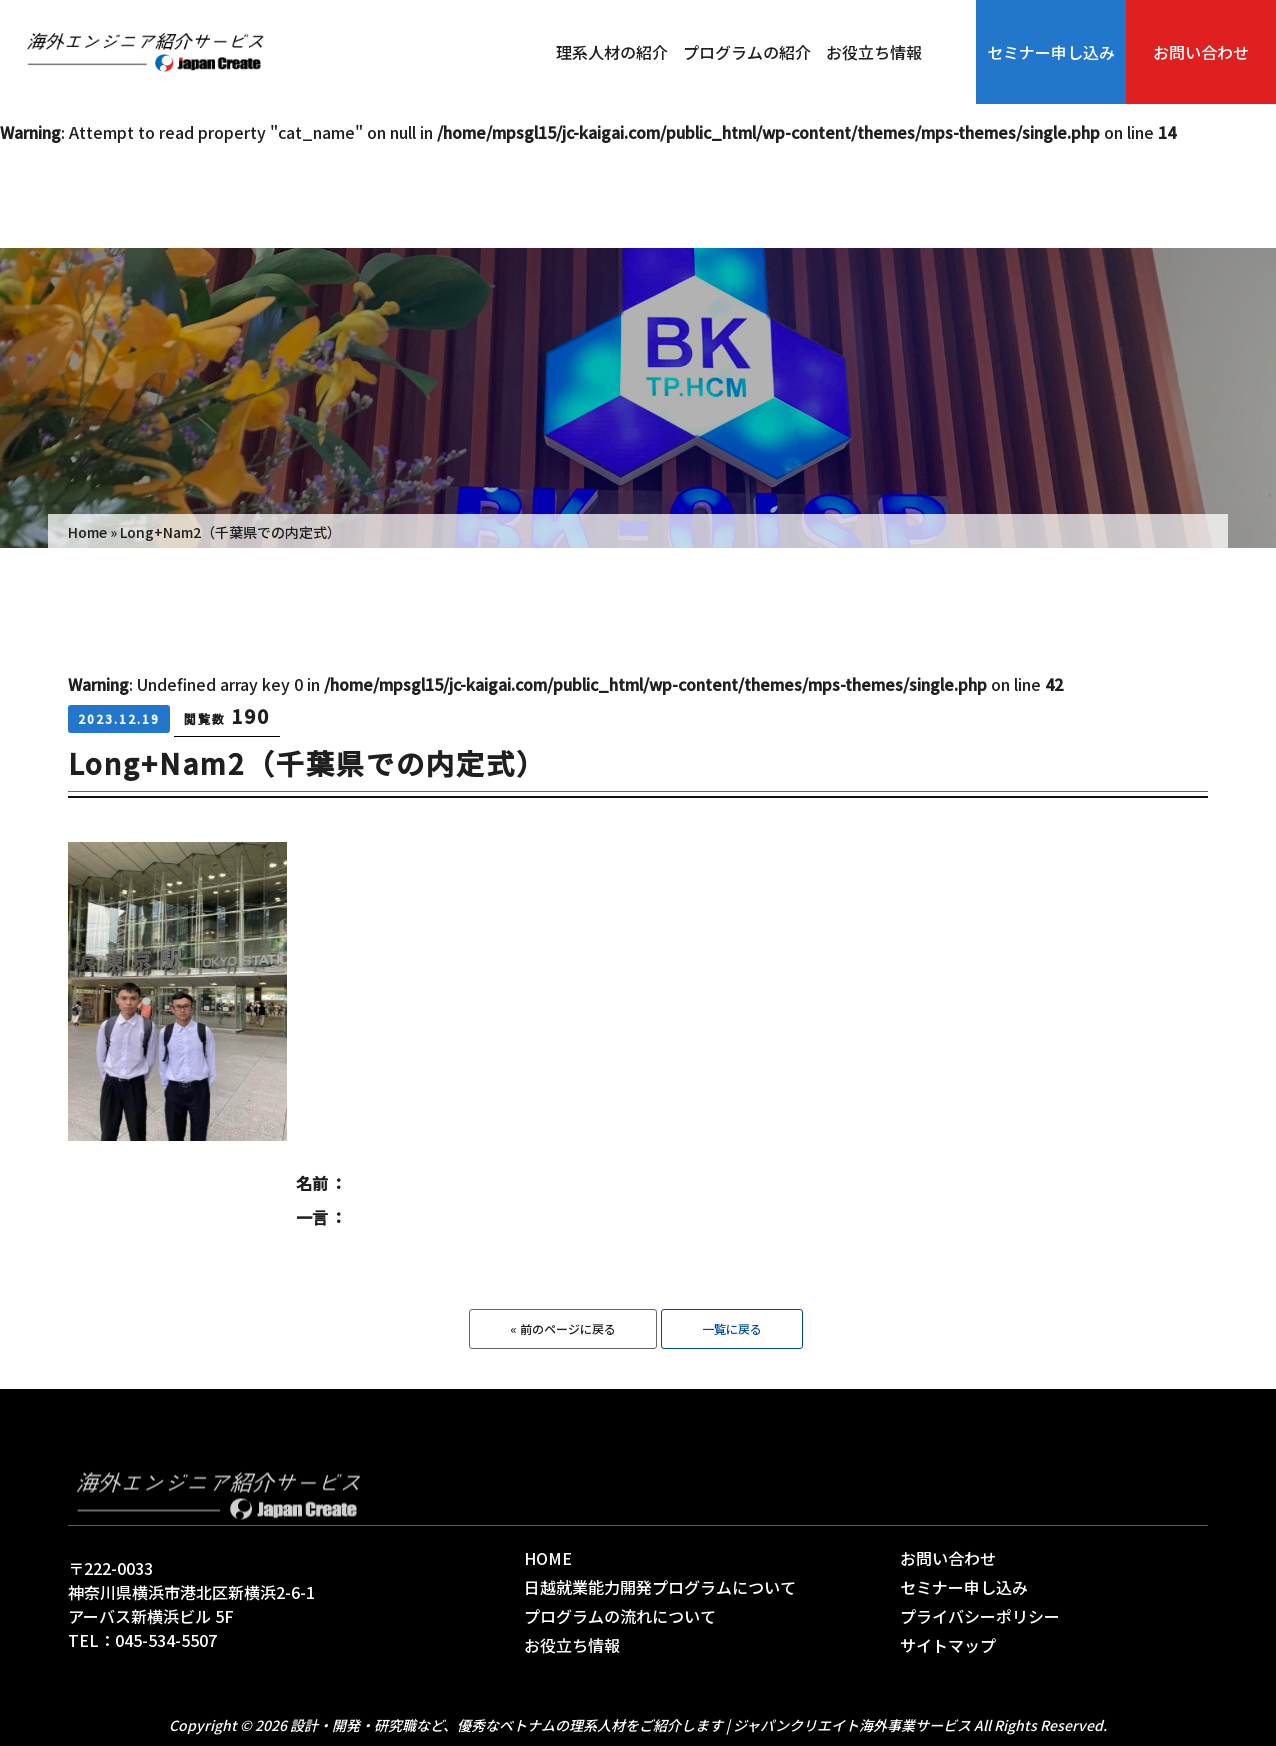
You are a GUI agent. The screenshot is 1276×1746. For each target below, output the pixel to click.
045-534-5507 (166, 1640)
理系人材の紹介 (612, 52)
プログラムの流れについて (620, 1616)
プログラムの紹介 (747, 52)
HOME (548, 1558)
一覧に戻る (732, 1328)
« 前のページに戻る (563, 1328)
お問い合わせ (1201, 52)
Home (87, 532)
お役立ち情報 (874, 52)
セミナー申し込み (1051, 52)
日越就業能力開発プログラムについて (660, 1587)
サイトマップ (948, 1645)
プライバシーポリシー (980, 1616)
